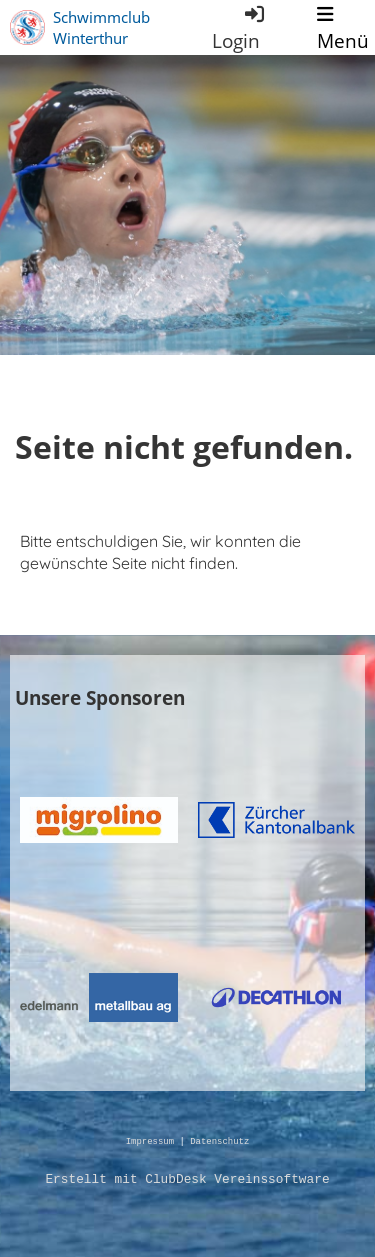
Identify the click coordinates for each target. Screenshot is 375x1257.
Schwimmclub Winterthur (101, 27)
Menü (343, 28)
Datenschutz (219, 1142)
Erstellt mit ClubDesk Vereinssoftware (187, 1180)
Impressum (150, 1142)
